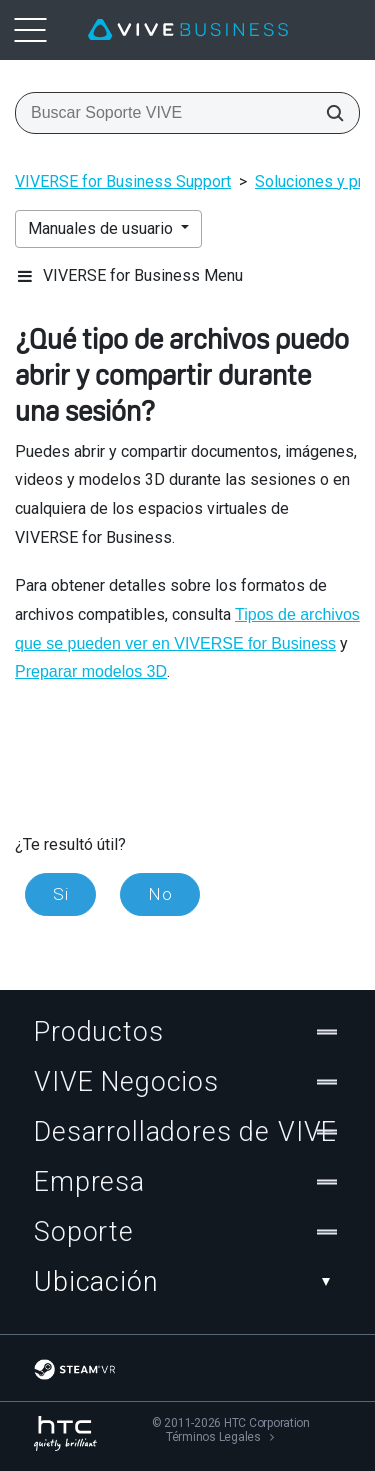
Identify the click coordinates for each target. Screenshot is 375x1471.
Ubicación (187, 1282)
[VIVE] (188, 30)
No (160, 894)
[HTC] (65, 1433)
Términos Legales (213, 1437)
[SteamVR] (74, 1369)
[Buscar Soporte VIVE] (329, 113)
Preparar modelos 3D (91, 671)
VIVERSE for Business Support (123, 181)
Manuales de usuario (102, 228)
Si (60, 894)
